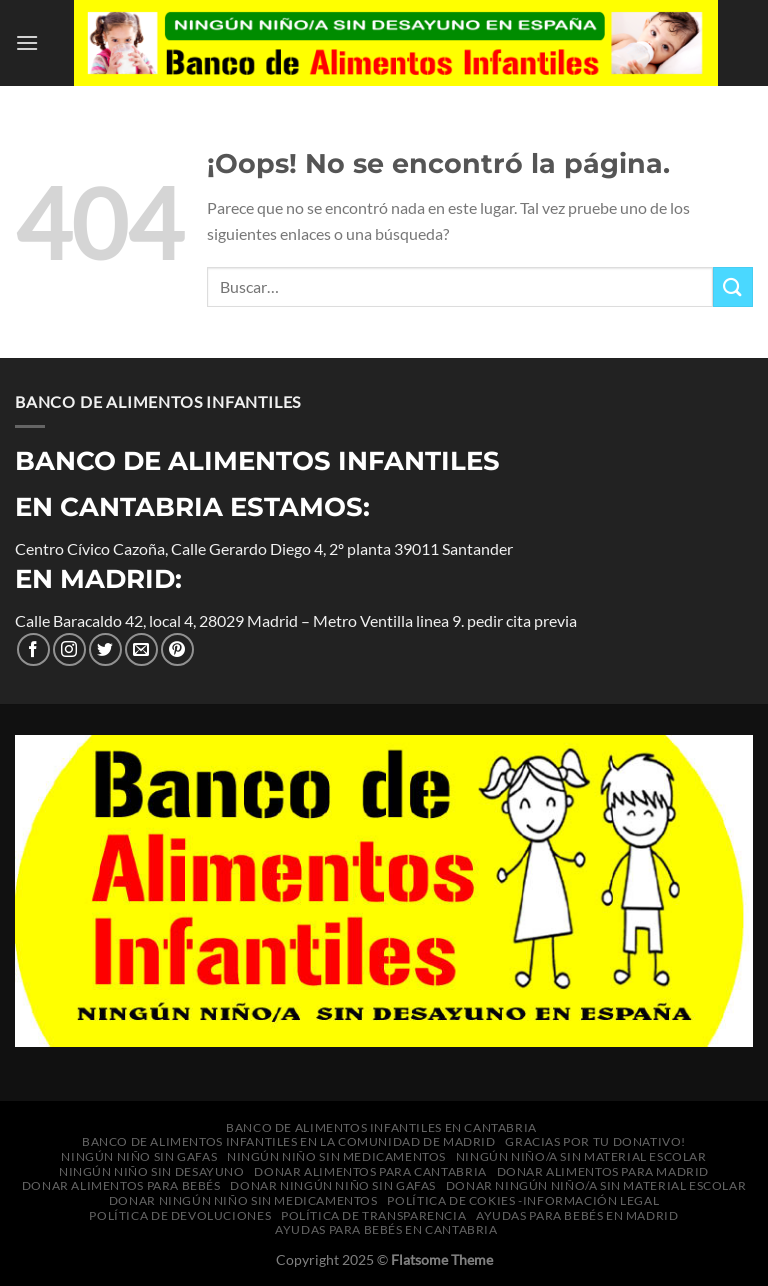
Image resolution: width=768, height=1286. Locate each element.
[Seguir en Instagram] (69, 649)
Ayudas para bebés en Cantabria (386, 1229)
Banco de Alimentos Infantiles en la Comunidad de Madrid (289, 1141)
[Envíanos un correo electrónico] (141, 649)
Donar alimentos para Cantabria (370, 1171)
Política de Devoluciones (180, 1215)
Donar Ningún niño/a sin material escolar (596, 1185)
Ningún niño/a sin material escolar (581, 1156)
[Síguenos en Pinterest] (177, 649)
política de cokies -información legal (523, 1200)
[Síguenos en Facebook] (33, 649)
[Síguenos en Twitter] (105, 649)
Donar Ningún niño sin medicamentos (243, 1200)
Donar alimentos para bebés (121, 1185)
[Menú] (27, 42)
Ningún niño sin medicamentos (336, 1156)
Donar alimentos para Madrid (603, 1171)
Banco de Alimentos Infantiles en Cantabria (381, 1127)
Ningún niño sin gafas (139, 1156)
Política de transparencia (373, 1215)
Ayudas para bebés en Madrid (577, 1215)
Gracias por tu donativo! (595, 1141)
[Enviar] (733, 286)
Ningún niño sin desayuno (152, 1171)
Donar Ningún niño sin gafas (333, 1185)
